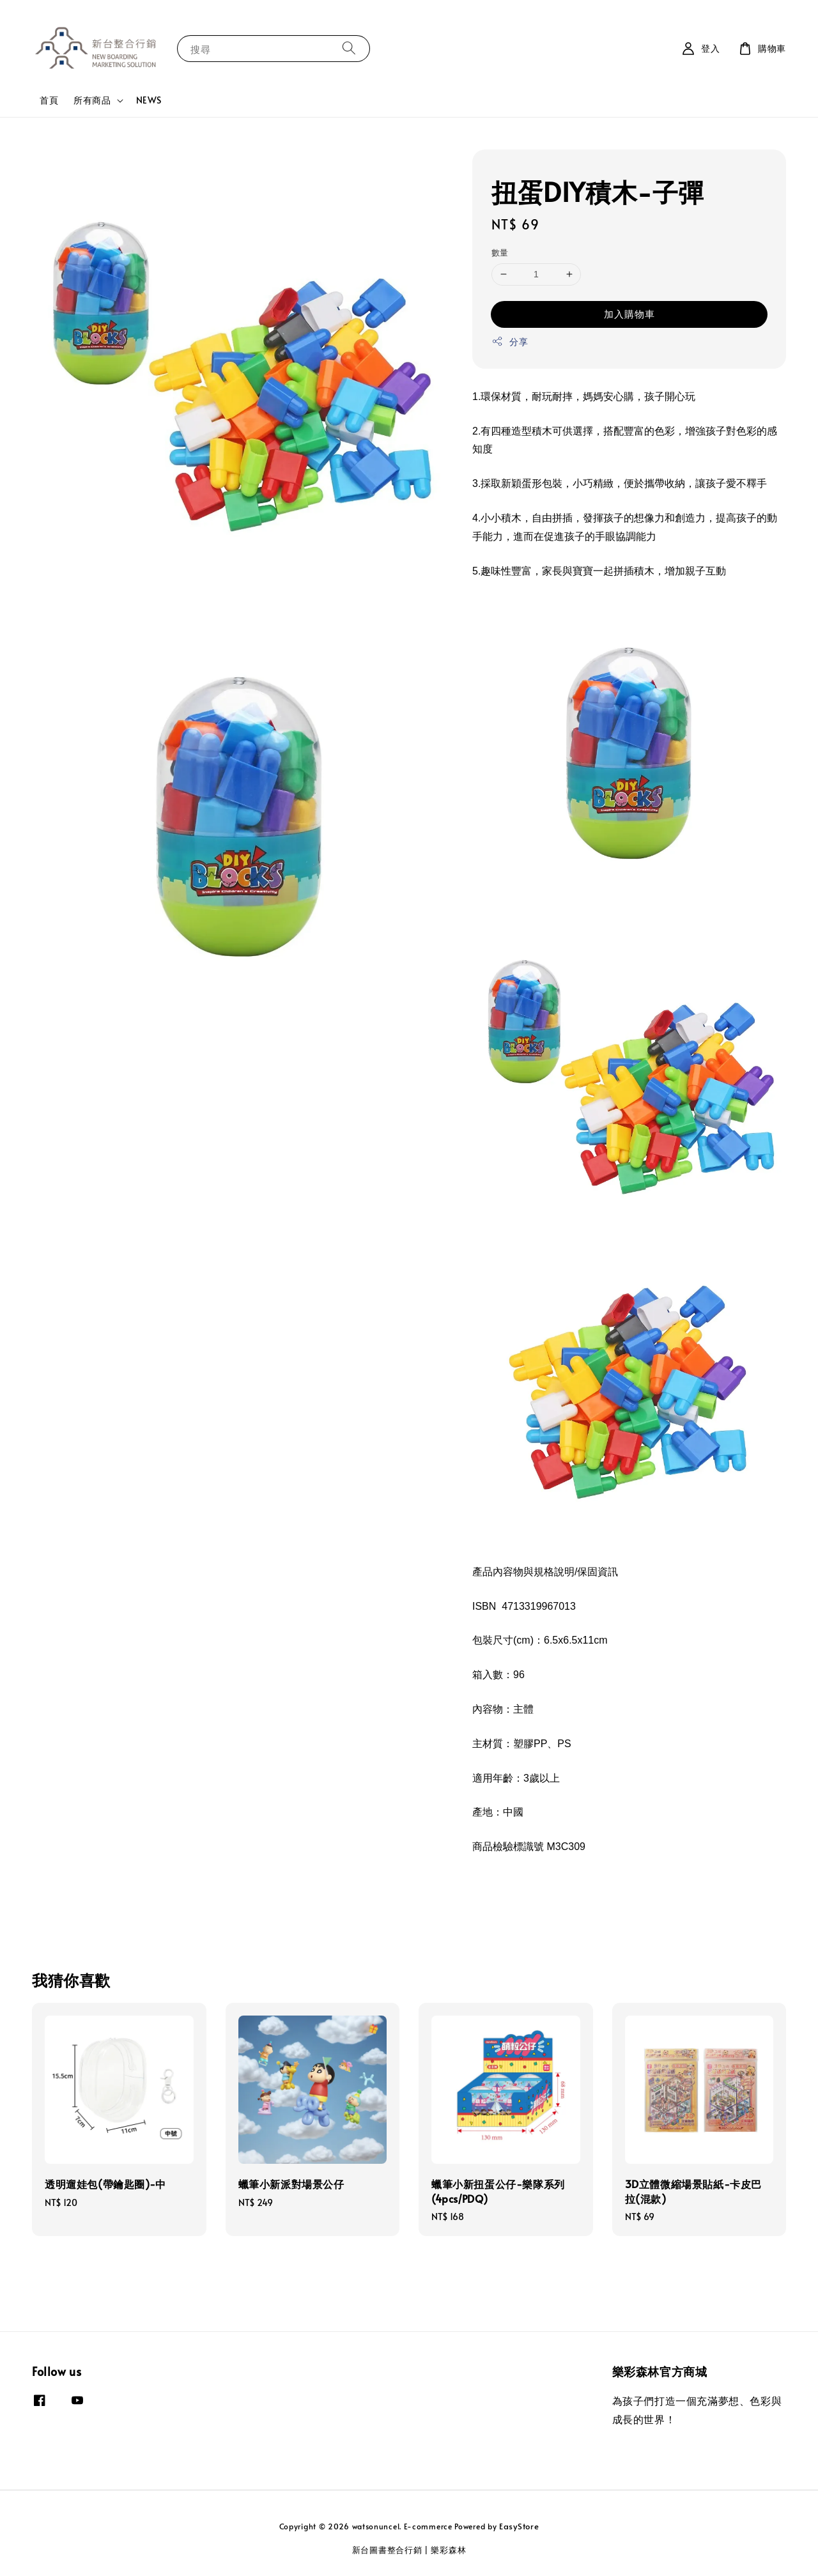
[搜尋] (348, 48)
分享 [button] (509, 341)
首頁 (49, 100)
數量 (500, 252)
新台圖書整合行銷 (387, 2550)
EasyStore (519, 2526)
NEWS (149, 100)
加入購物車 (629, 313)
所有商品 (92, 100)
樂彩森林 (448, 2550)
